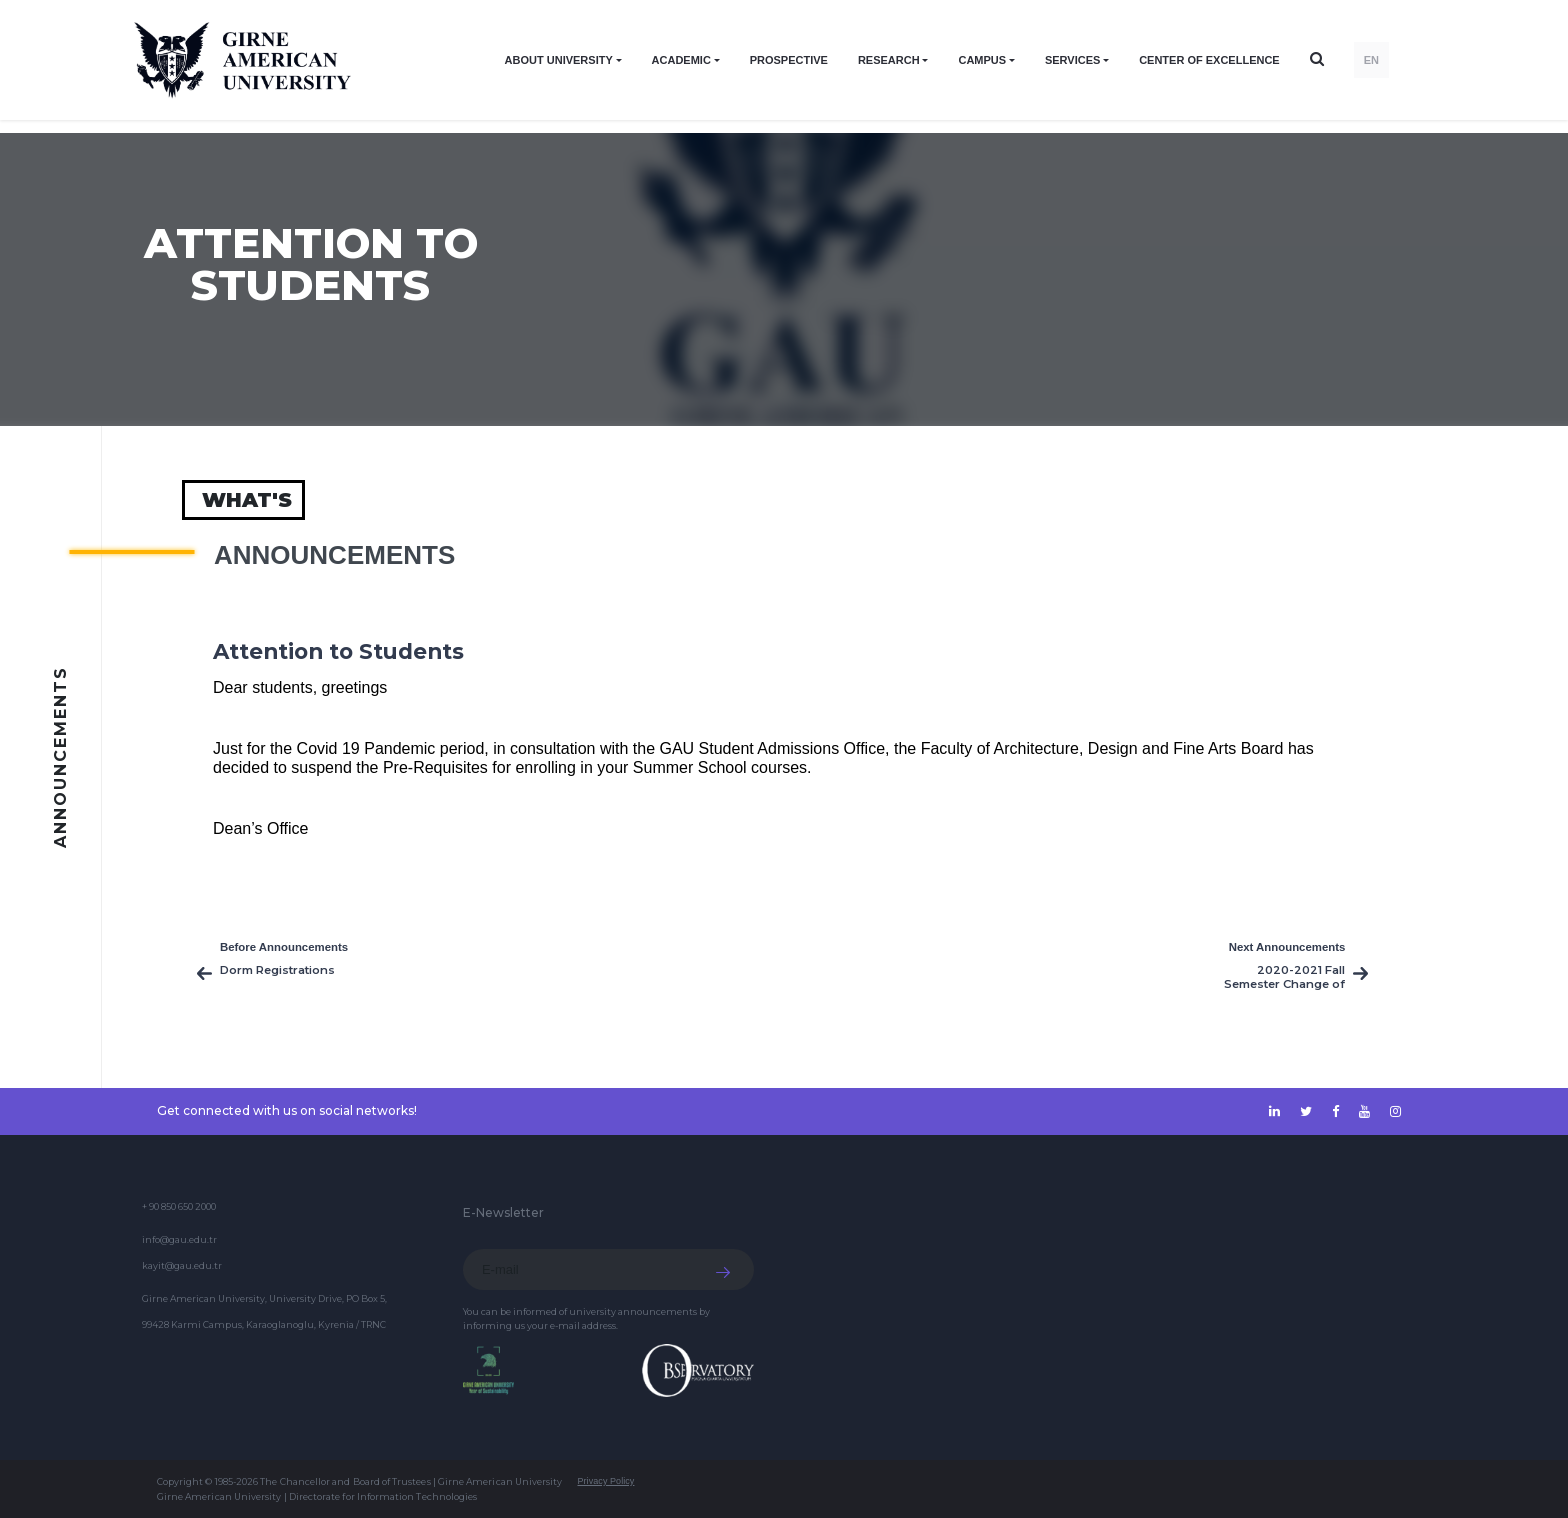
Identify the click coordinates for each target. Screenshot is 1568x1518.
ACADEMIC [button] (681, 60)
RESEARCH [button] (889, 60)
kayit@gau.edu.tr (182, 1265)
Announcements (334, 555)
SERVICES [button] (1072, 60)
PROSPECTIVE (789, 60)
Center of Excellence (1209, 60)
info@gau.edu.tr (179, 1239)
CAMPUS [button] (982, 60)
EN (1371, 60)
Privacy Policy (605, 1481)
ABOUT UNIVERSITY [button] (559, 60)
